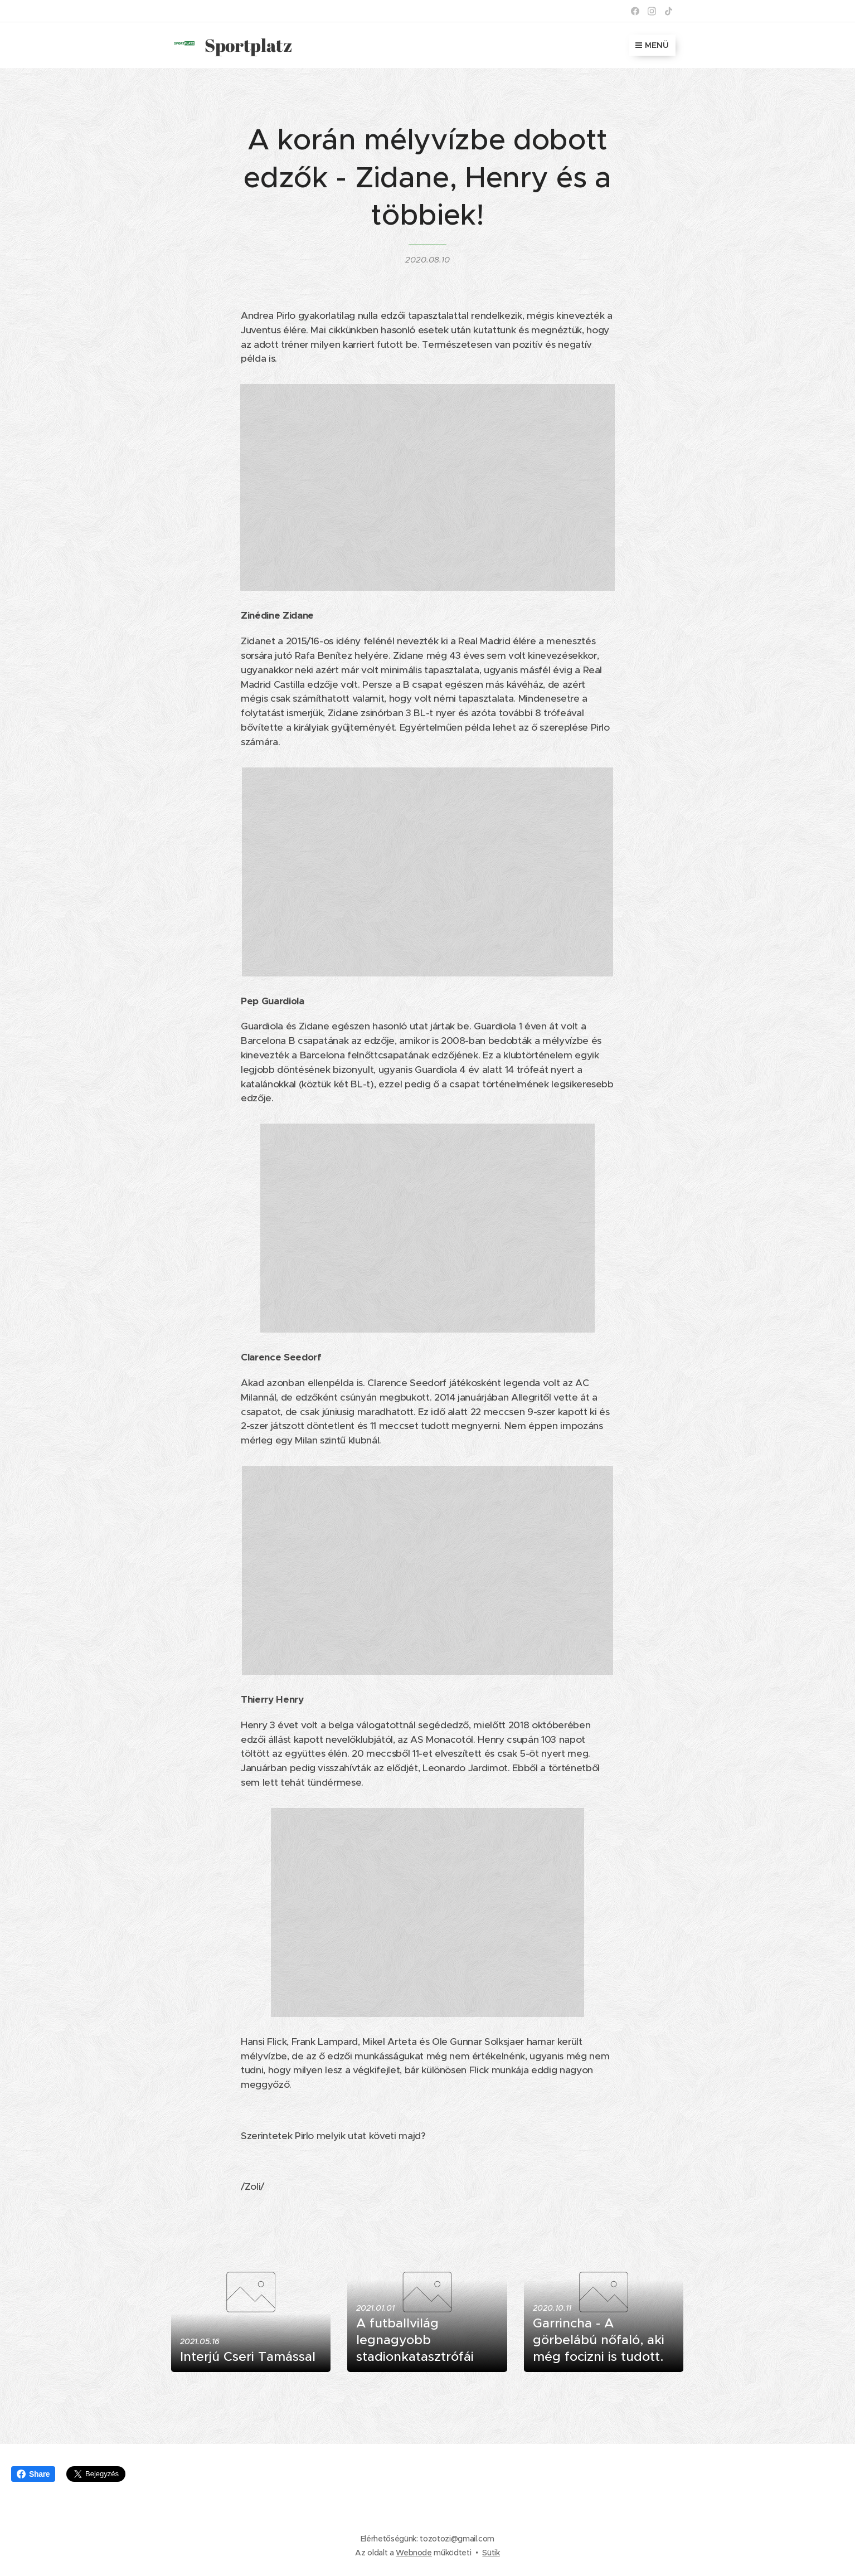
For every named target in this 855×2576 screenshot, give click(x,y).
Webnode (414, 2553)
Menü (652, 45)
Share (33, 2474)
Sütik (490, 2553)
